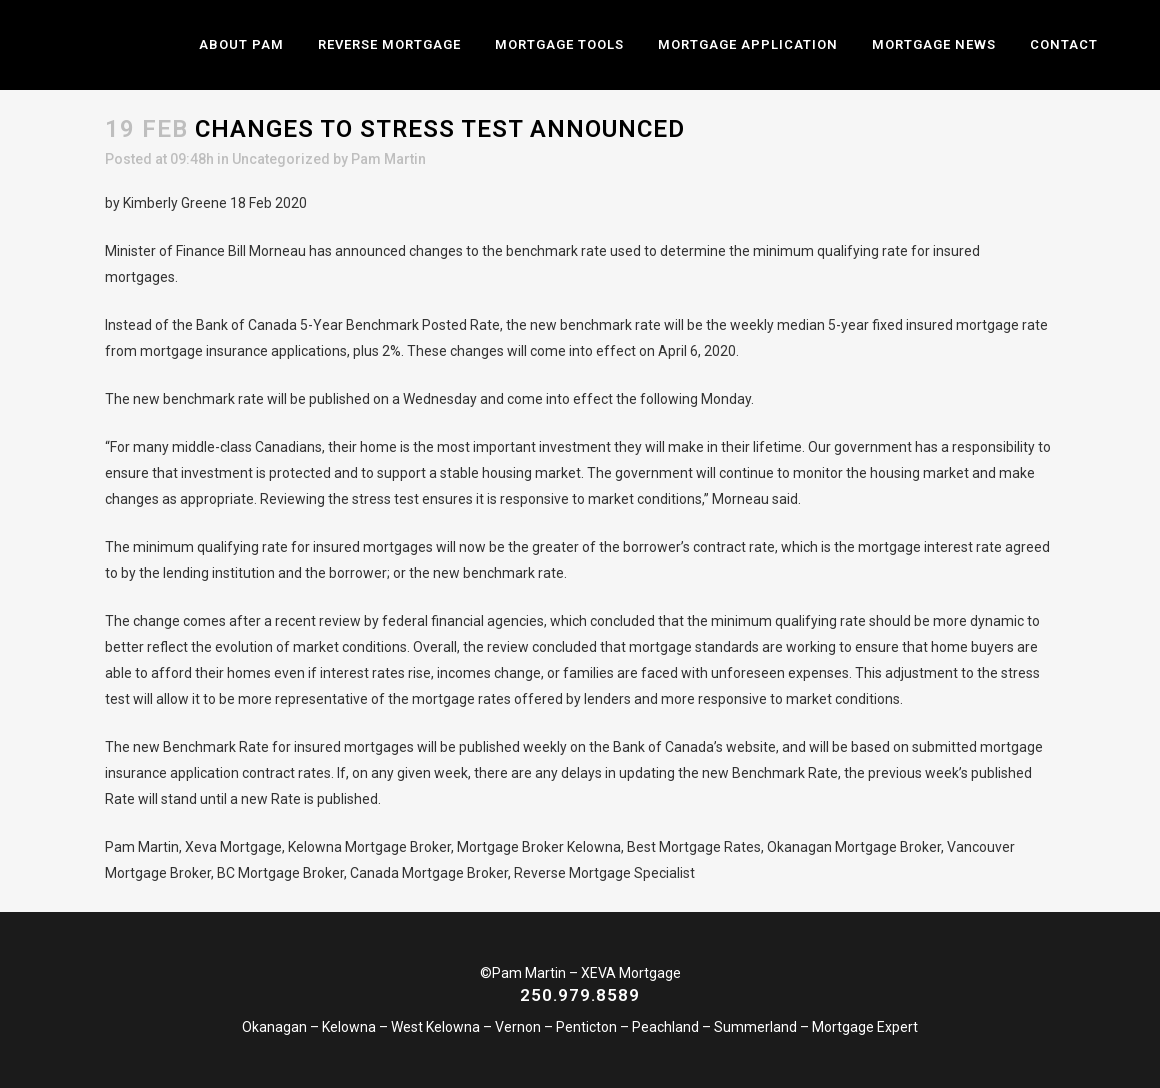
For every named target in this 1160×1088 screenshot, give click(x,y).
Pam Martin (388, 159)
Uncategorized (281, 159)
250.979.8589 (580, 995)
